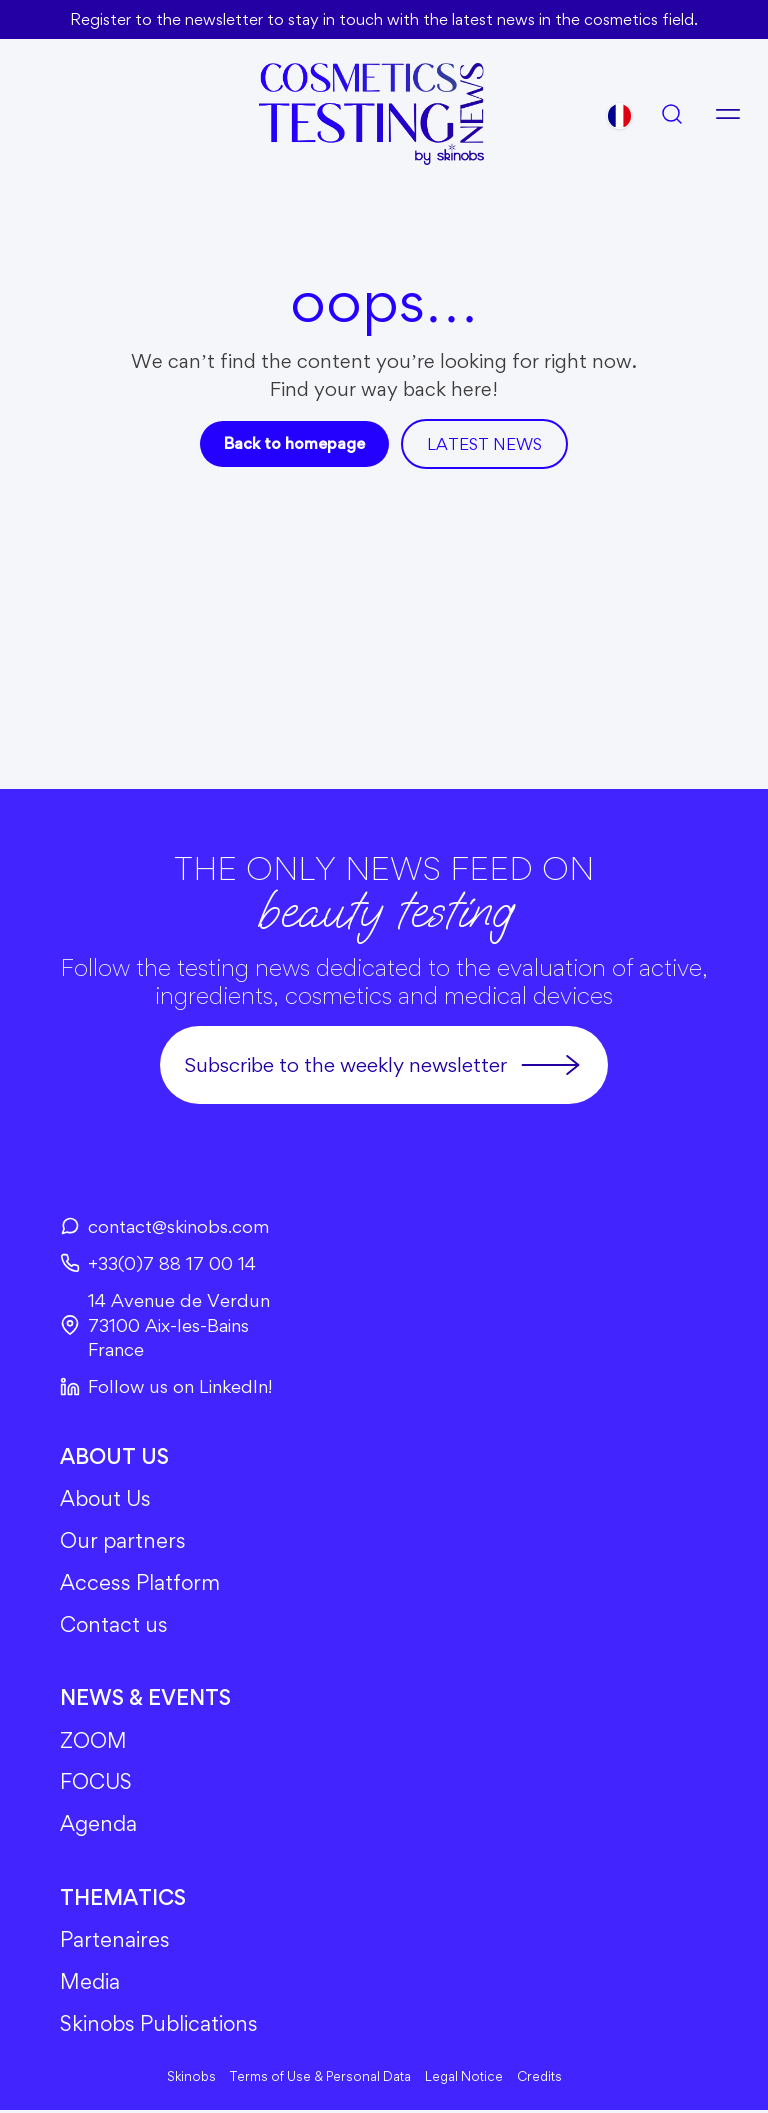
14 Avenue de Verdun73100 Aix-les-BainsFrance (165, 1324)
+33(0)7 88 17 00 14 (160, 1262)
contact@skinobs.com (165, 1225)
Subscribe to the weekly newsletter (384, 1064)
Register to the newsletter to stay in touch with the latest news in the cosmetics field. (384, 19)
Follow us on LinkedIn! (166, 1386)
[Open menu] (728, 113)
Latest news (484, 443)
